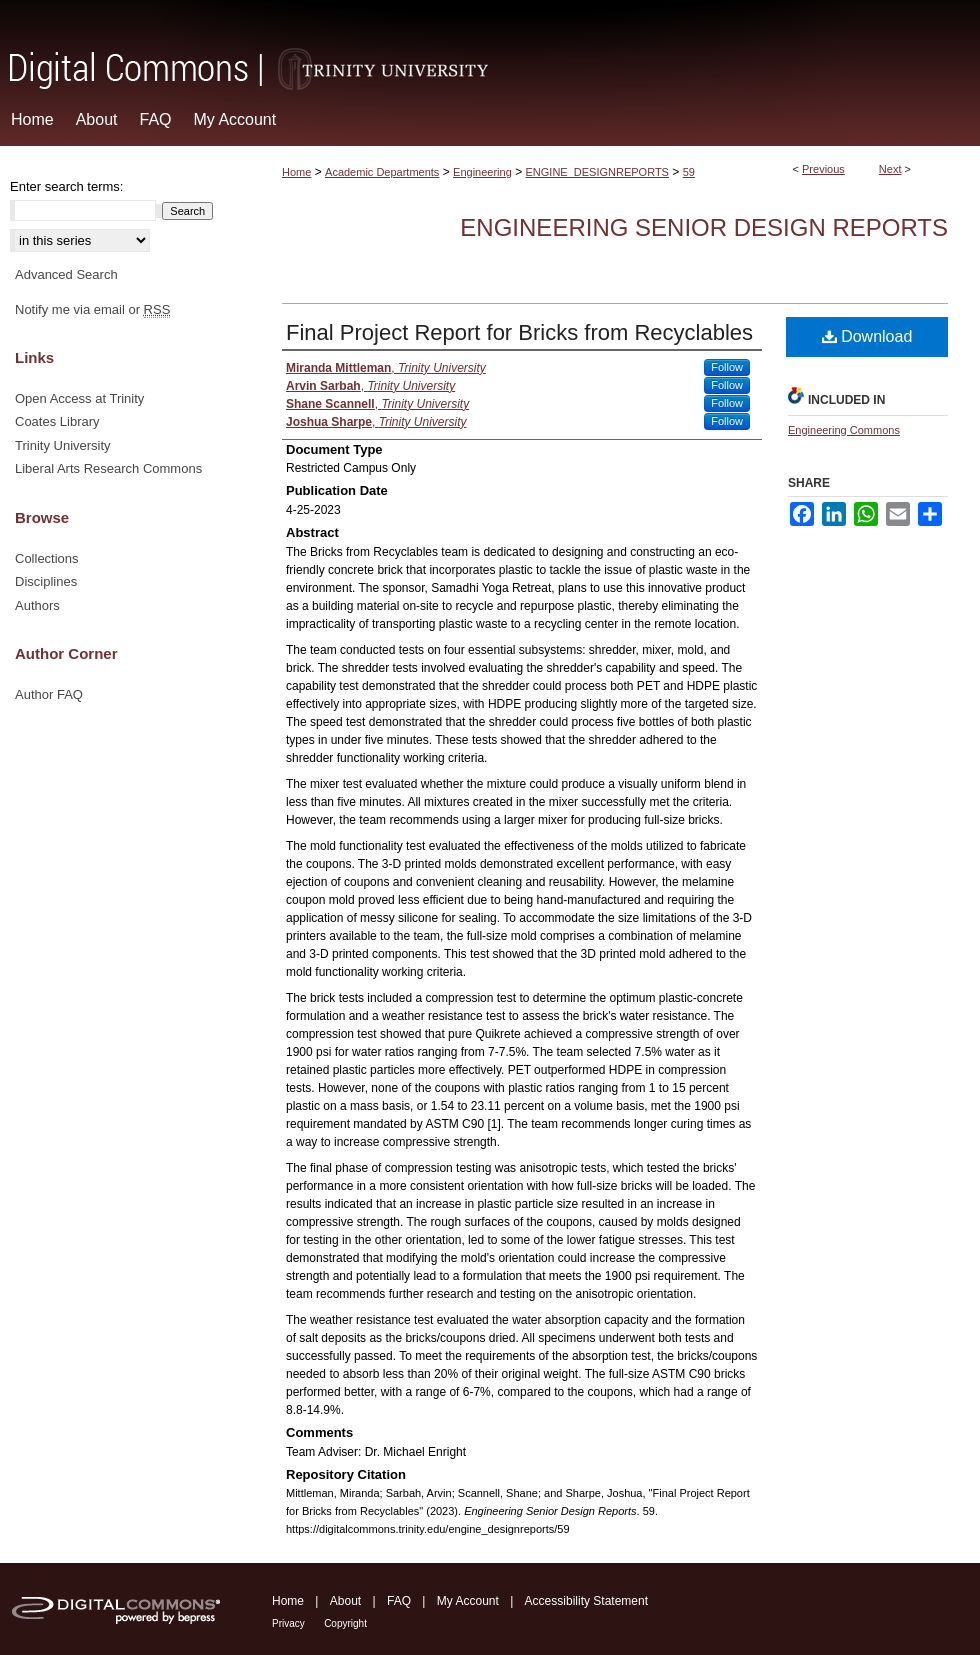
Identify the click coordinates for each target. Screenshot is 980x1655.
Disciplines (46, 581)
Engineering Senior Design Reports (704, 227)
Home (296, 172)
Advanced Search (66, 274)
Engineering (482, 172)
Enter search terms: (66, 186)
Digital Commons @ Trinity (490, 46)
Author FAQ (49, 694)
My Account (468, 1601)
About (345, 1601)
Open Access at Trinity (79, 398)
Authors (37, 605)
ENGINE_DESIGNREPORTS (597, 172)
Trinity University (63, 445)
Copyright (345, 1623)
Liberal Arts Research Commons (108, 468)
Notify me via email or (92, 310)
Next (890, 169)
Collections (47, 558)
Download (867, 336)
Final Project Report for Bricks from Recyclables (519, 332)
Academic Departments (382, 172)
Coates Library (57, 421)
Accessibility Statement (586, 1601)
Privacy (288, 1623)
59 (689, 172)
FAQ (399, 1601)
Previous (823, 169)
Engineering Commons (844, 430)
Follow (727, 367)
